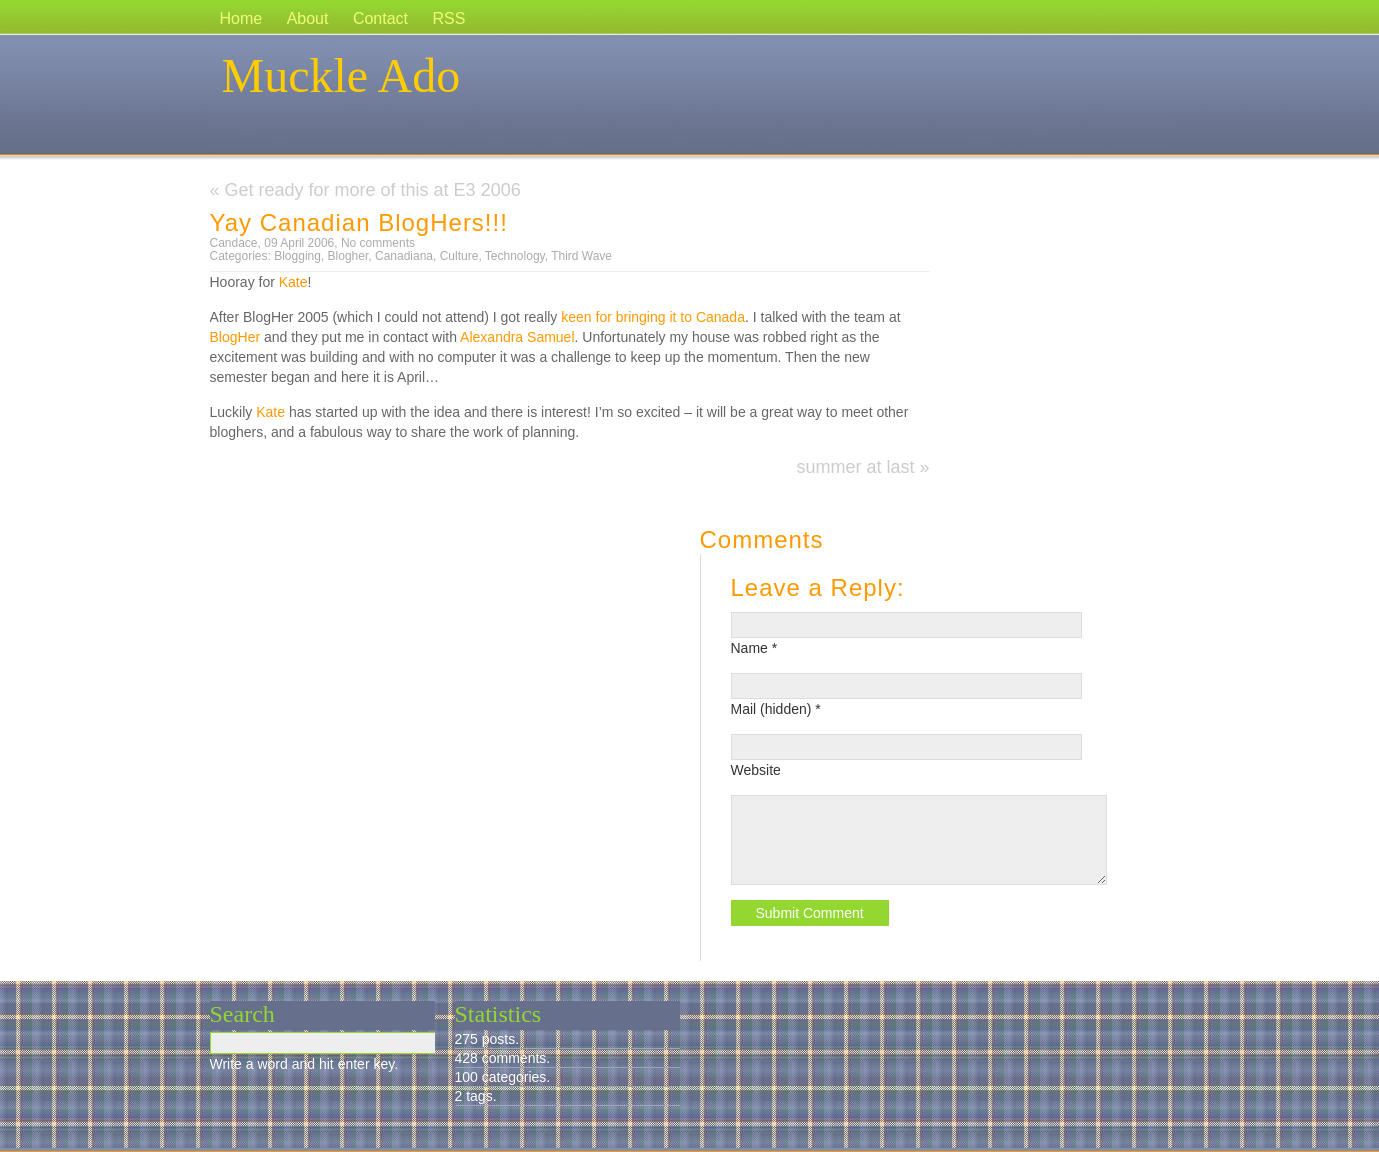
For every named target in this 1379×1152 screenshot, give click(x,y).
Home (241, 18)
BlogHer (235, 337)
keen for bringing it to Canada (653, 317)
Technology (515, 256)
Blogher (348, 256)
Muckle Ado (341, 75)
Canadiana (404, 256)
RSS (449, 18)
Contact (380, 18)
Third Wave (581, 256)
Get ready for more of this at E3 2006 (373, 190)
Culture (459, 256)
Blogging (297, 256)
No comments (378, 243)
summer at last (855, 467)
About (308, 18)
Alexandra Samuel (517, 337)
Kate (293, 282)
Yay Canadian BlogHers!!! (359, 222)
